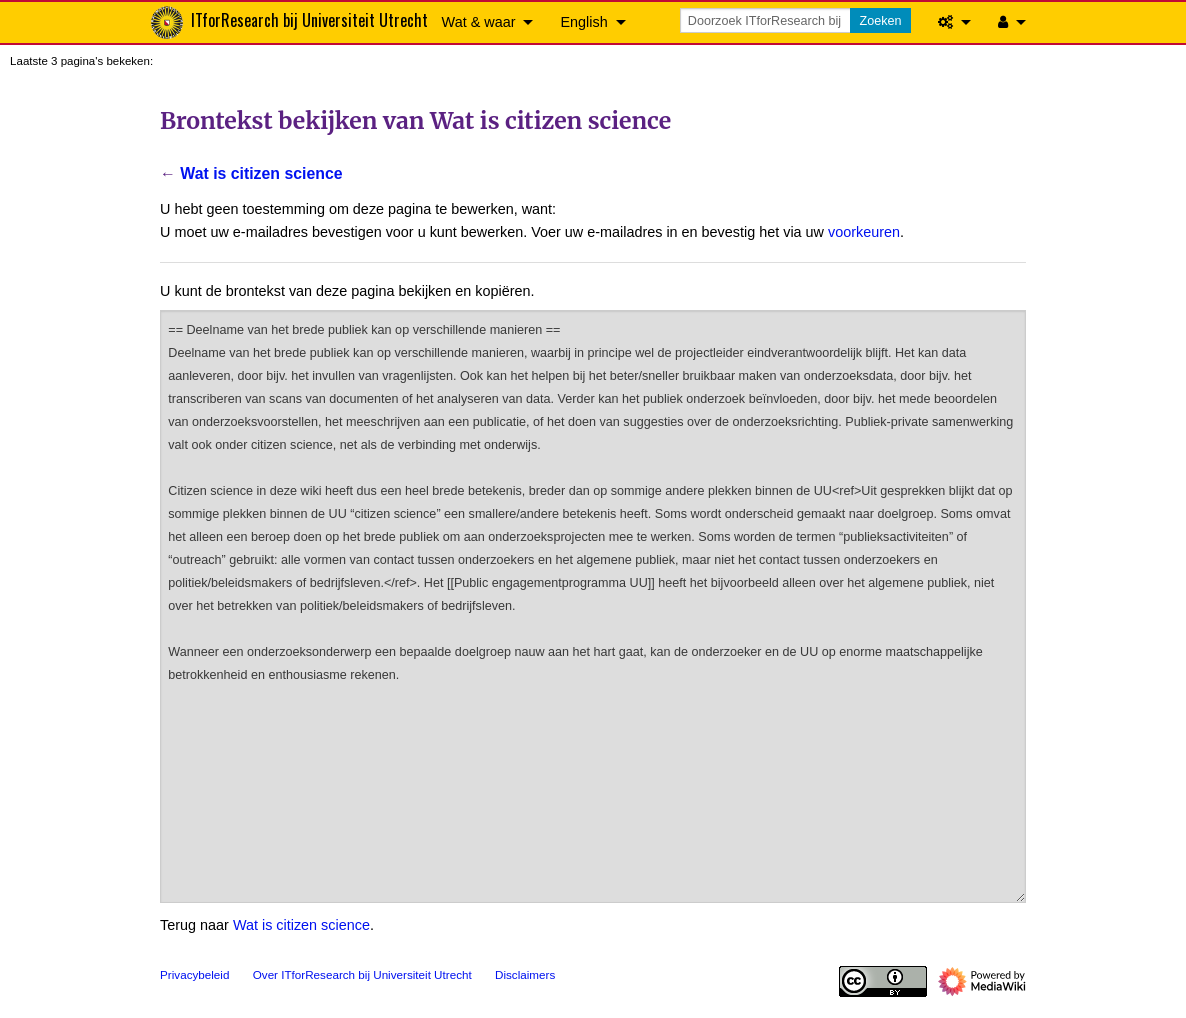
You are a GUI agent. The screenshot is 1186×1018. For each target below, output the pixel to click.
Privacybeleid (194, 974)
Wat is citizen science (261, 173)
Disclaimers (525, 974)
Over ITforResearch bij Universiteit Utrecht (362, 974)
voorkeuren (864, 232)
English (583, 22)
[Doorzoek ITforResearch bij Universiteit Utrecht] (767, 20)
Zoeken (880, 21)
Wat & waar (479, 22)
